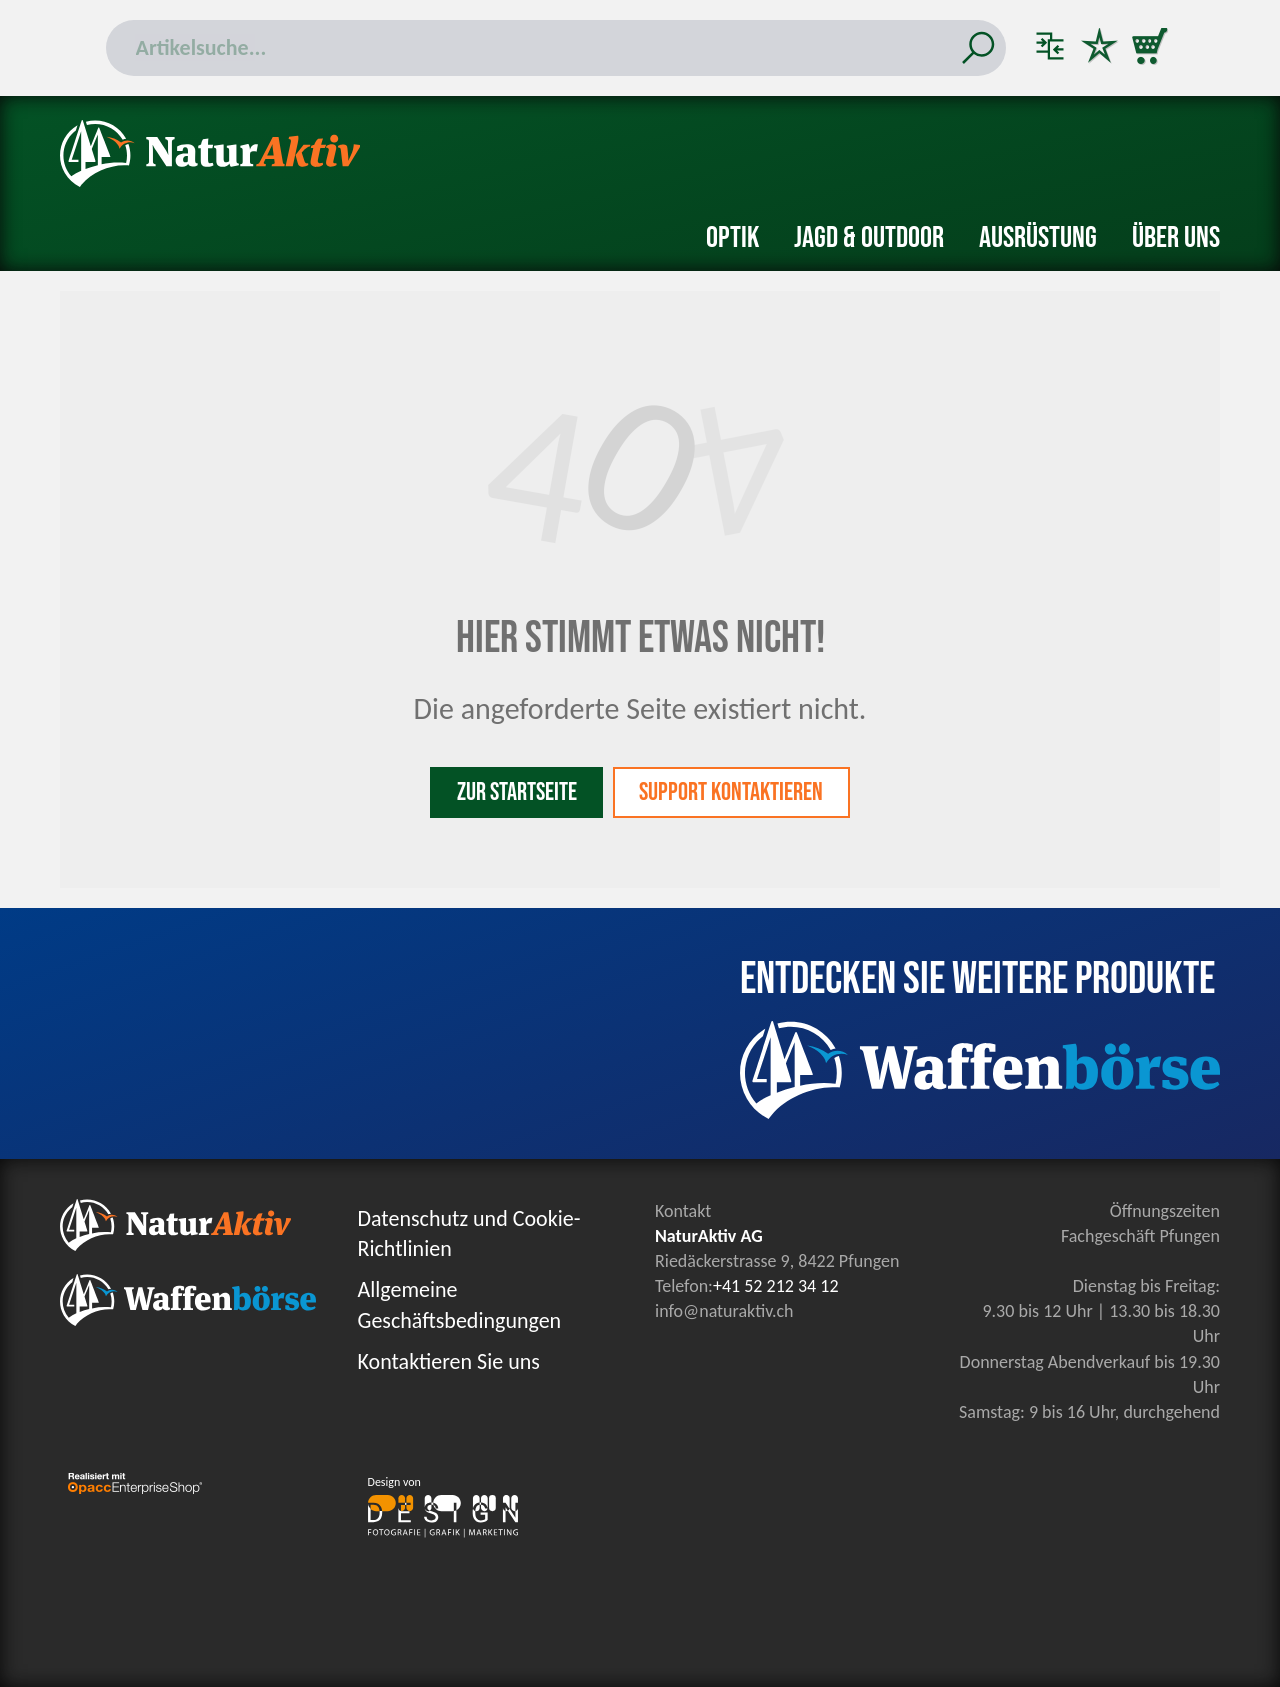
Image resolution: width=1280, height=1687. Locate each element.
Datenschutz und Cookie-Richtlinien (469, 1234)
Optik (732, 238)
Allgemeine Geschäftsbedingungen (460, 1305)
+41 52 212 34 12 (776, 1286)
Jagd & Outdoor (869, 238)
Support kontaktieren (732, 793)
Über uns (1176, 238)
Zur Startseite (516, 793)
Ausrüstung (1038, 238)
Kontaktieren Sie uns (449, 1361)
